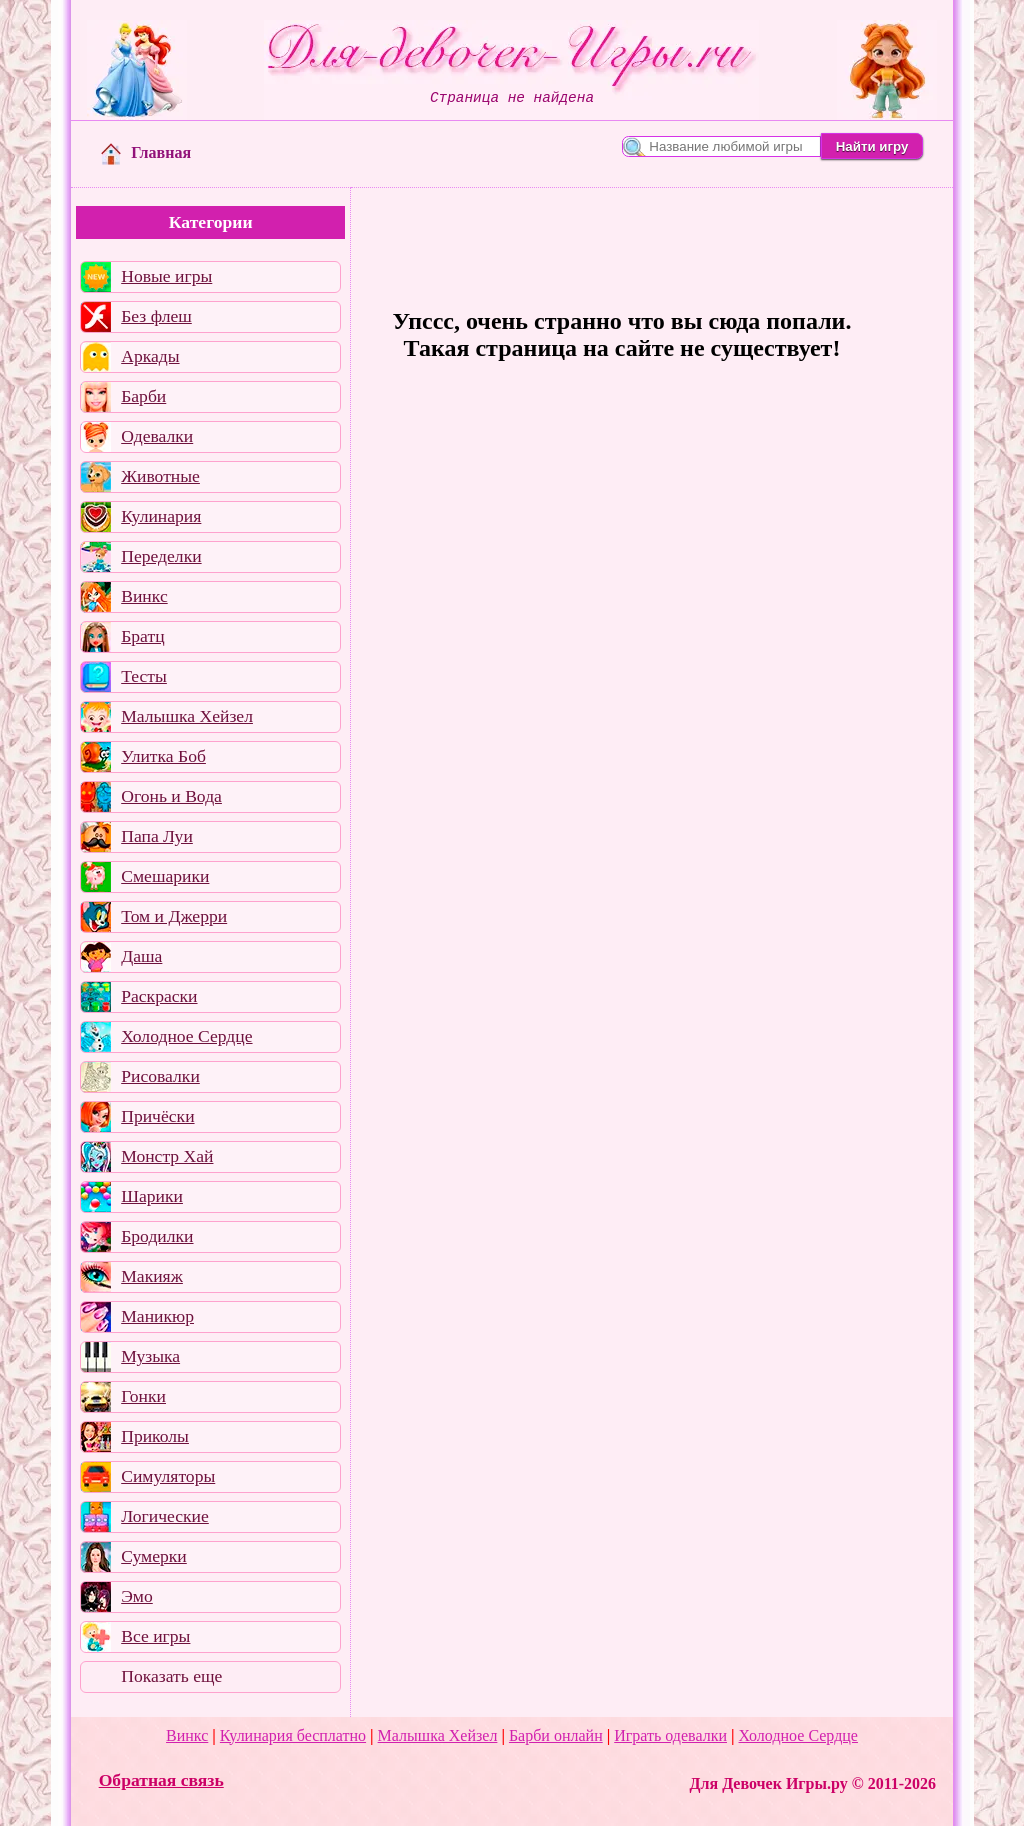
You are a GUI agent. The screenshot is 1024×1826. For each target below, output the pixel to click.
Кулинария (161, 516)
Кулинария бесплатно (293, 1735)
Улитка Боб (163, 756)
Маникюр (157, 1316)
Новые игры (166, 276)
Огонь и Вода (171, 796)
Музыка (150, 1356)
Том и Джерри (174, 916)
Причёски (157, 1116)
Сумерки (154, 1556)
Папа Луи (157, 836)
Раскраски (159, 996)
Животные (160, 476)
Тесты (144, 676)
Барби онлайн (556, 1735)
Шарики (152, 1196)
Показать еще (171, 1676)
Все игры (155, 1636)
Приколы (155, 1436)
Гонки (143, 1396)
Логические (165, 1516)
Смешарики (165, 876)
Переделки (161, 556)
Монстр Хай (167, 1156)
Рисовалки (160, 1076)
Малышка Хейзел (187, 716)
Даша (141, 956)
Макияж (152, 1276)
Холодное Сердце (186, 1036)
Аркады (150, 356)
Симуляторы (168, 1476)
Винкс (144, 596)
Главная (146, 152)
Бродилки (157, 1236)
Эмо (137, 1596)
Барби (143, 396)
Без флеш (156, 316)
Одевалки (157, 436)
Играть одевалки (670, 1735)
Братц (142, 636)
